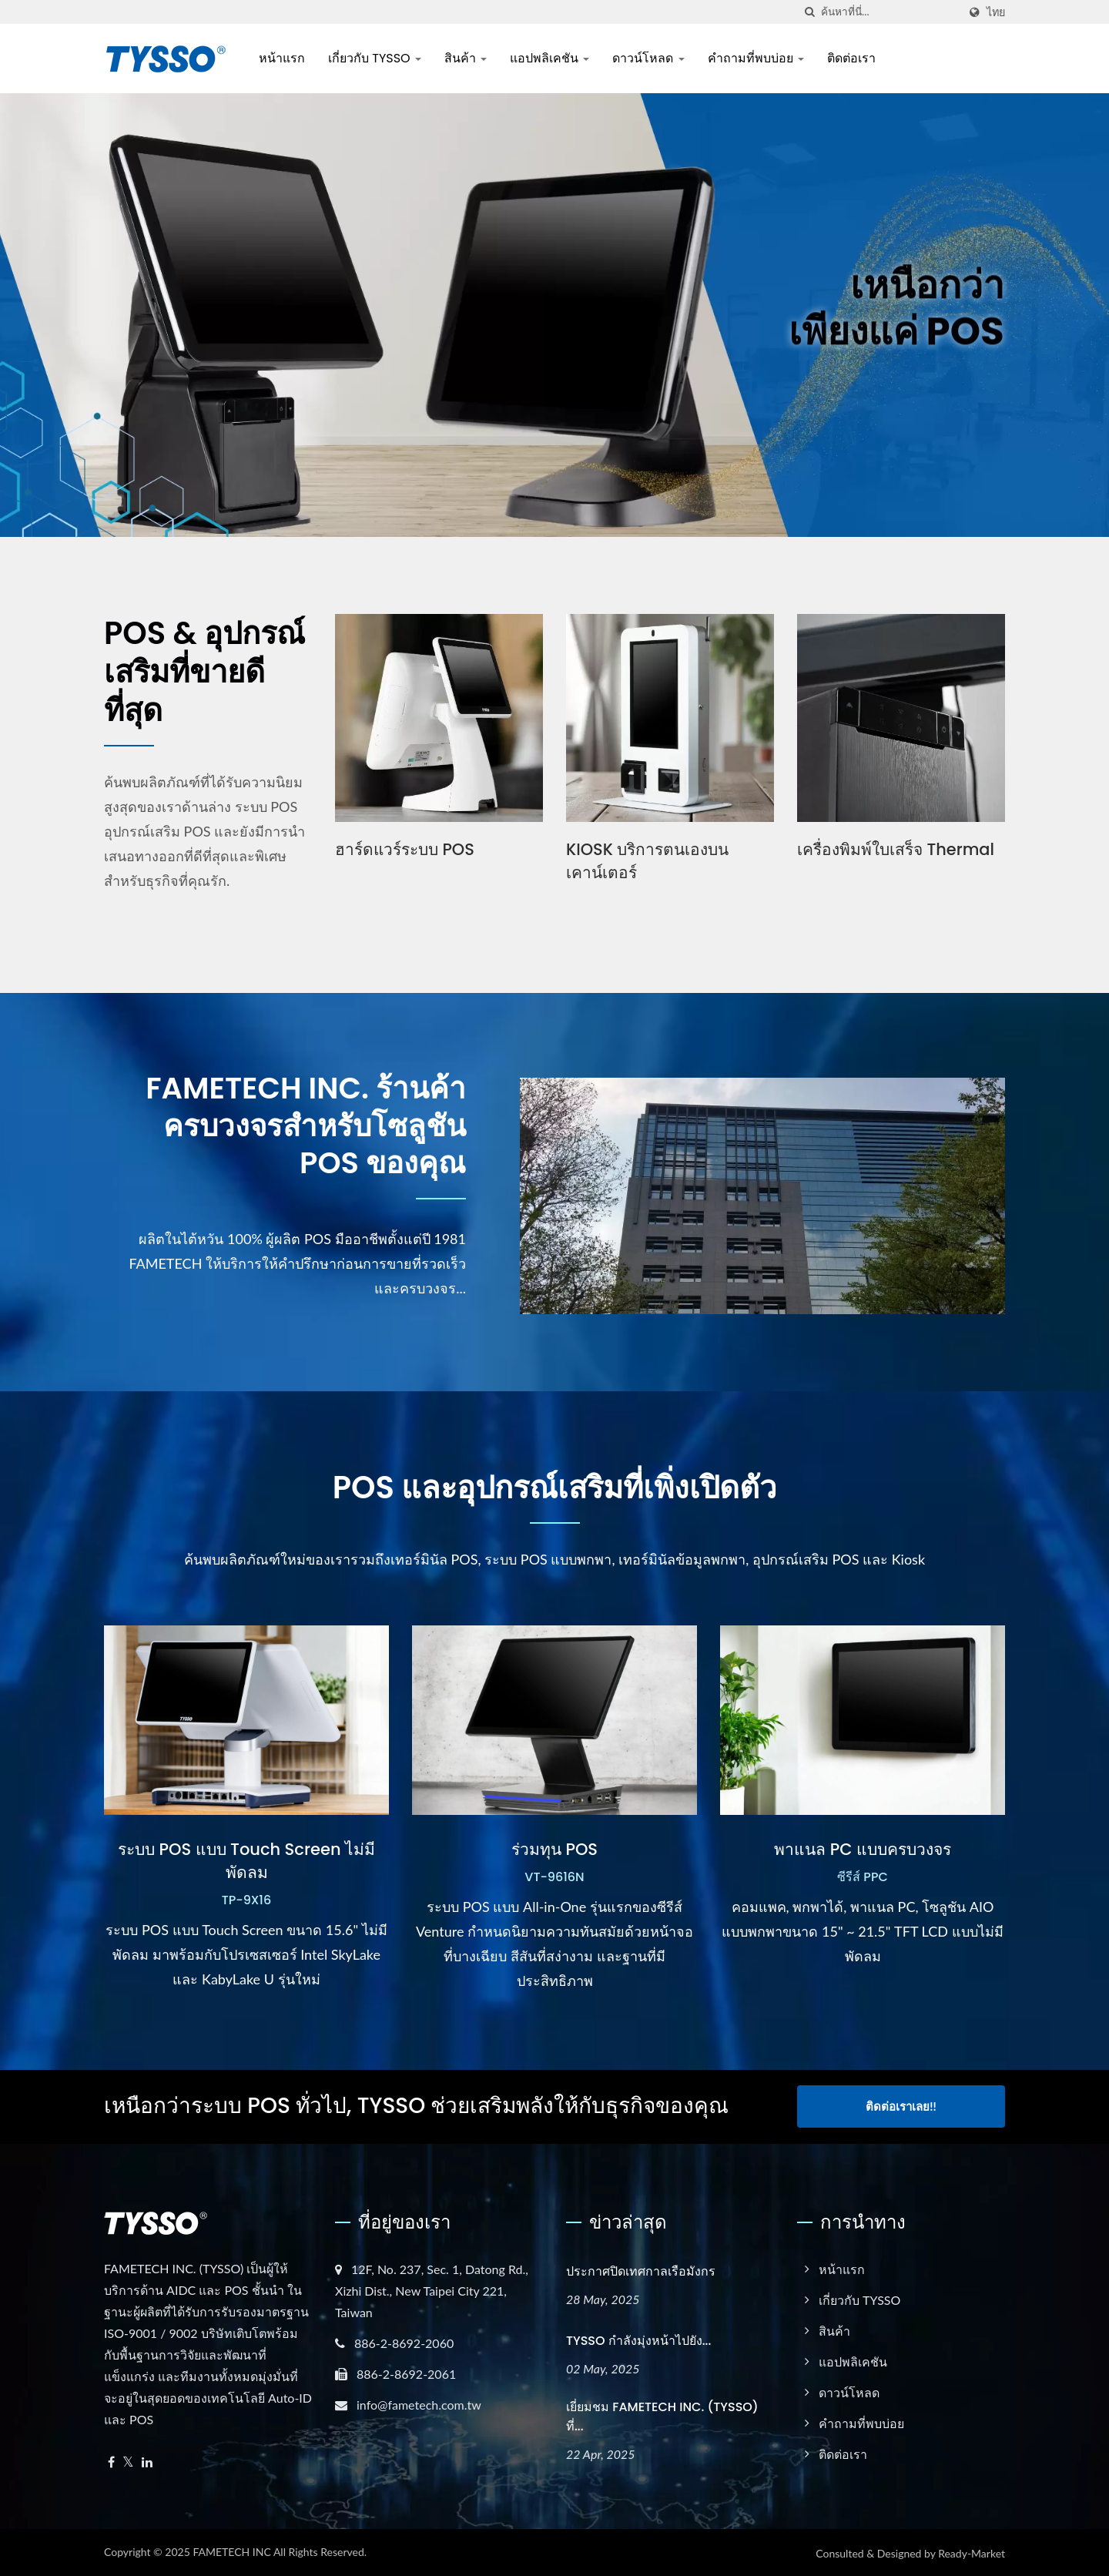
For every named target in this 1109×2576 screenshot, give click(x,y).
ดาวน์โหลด (648, 58)
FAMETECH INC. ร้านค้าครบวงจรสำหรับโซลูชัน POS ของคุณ (300, 1128)
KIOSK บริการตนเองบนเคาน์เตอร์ (647, 861)
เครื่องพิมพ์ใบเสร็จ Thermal (896, 849)
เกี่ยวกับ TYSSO (374, 58)
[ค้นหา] (809, 12)
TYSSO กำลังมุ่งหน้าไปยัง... (638, 2340)
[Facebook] (111, 2461)
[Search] (889, 12)
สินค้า (465, 58)
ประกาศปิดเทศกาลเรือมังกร (640, 2270)
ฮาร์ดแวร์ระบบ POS (405, 849)
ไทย (996, 12)
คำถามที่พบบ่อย (756, 58)
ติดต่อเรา (851, 58)
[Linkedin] (147, 2461)
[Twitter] (128, 2461)
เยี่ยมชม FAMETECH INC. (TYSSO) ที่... (662, 2415)
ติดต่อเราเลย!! (901, 2106)
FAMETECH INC (231, 2551)
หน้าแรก (282, 58)
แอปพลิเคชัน (549, 58)
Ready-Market (971, 2552)
